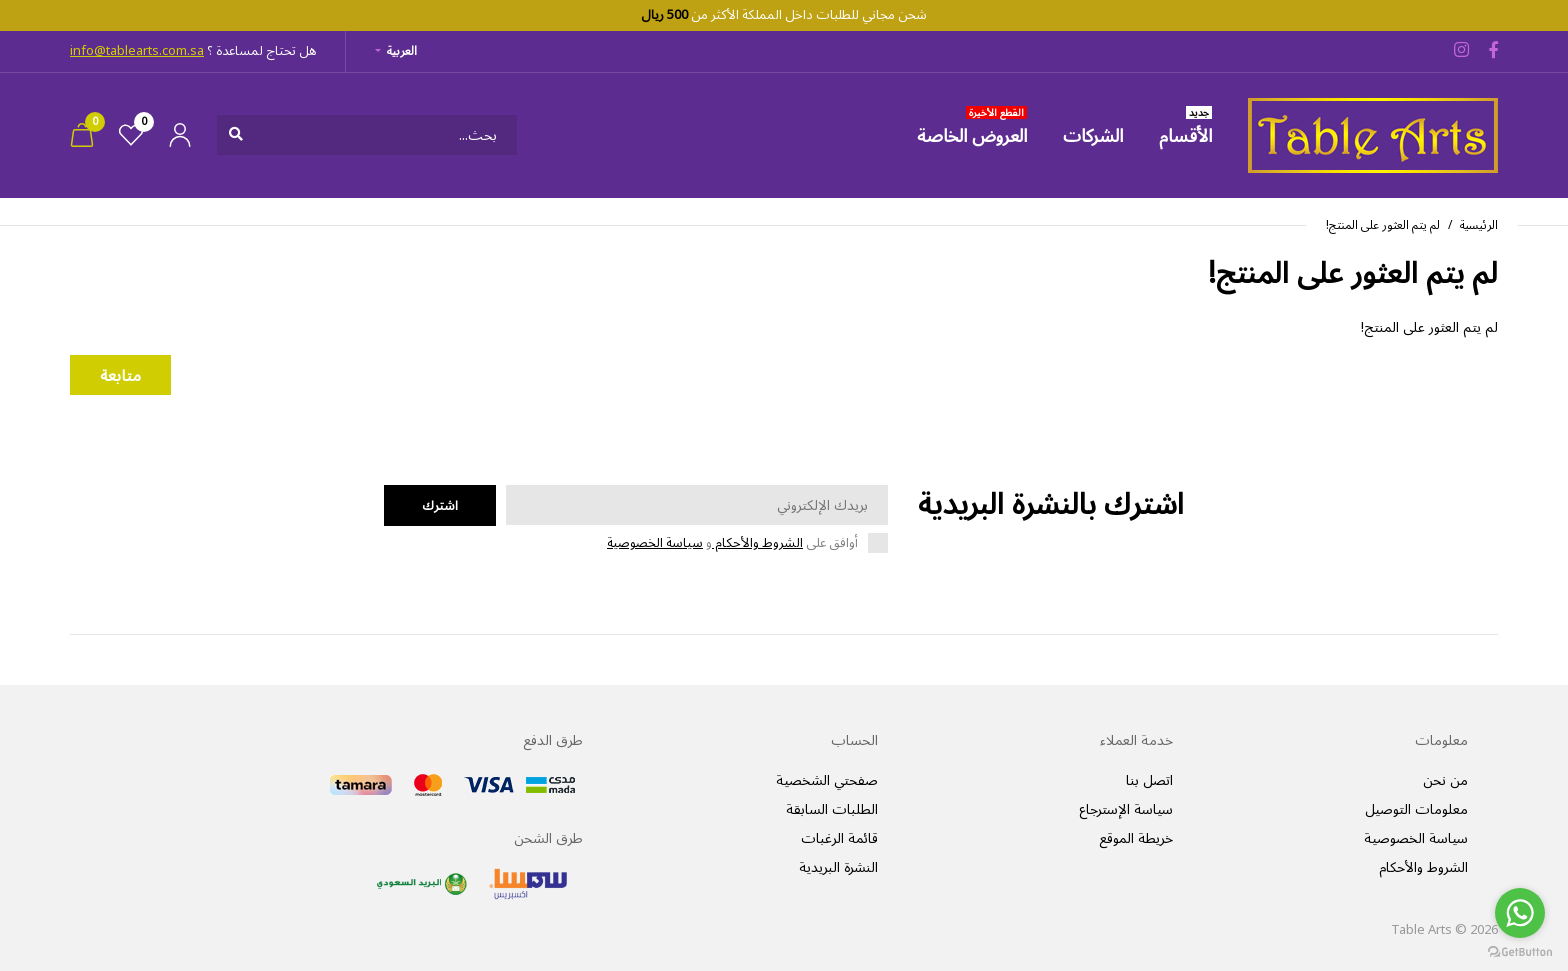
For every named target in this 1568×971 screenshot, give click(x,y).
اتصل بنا (1149, 780)
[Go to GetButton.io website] (1520, 951)
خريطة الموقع (1136, 838)
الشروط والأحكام (757, 543)
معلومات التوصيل (1416, 809)
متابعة (120, 376)
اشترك (440, 506)
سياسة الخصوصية (655, 543)
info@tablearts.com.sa (137, 51)
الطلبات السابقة (832, 809)
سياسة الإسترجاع (1126, 809)
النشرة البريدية (838, 867)
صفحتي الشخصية (827, 780)
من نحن (1445, 780)
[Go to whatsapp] (1520, 913)
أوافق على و (732, 543)
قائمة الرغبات (839, 838)
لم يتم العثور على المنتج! (1383, 225)
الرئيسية (1479, 225)
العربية (402, 51)
